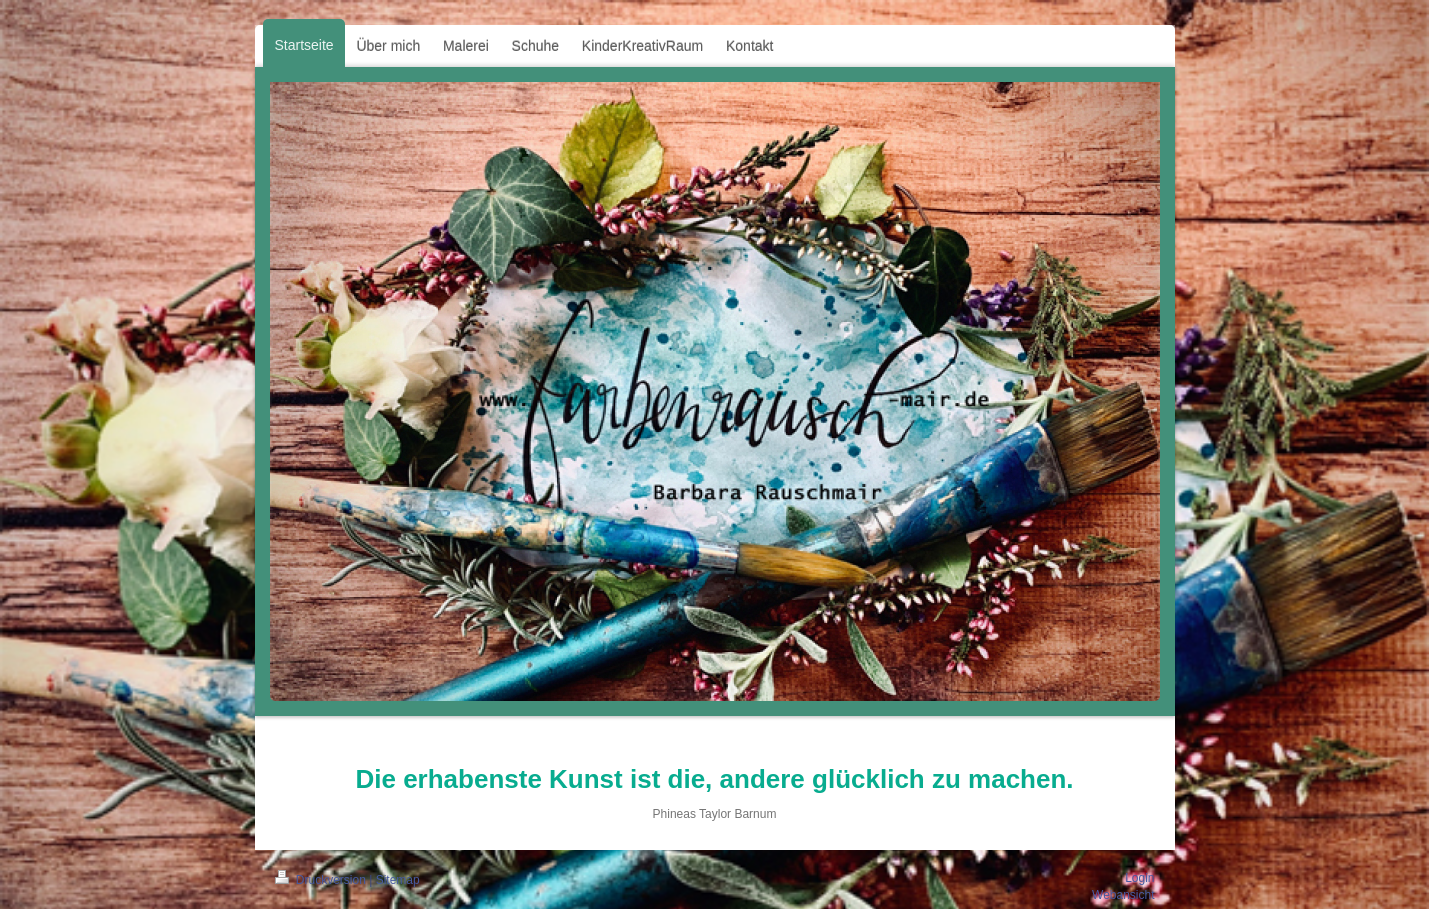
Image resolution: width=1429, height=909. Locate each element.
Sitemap (398, 880)
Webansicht (1123, 895)
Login (1139, 878)
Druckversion (322, 880)
